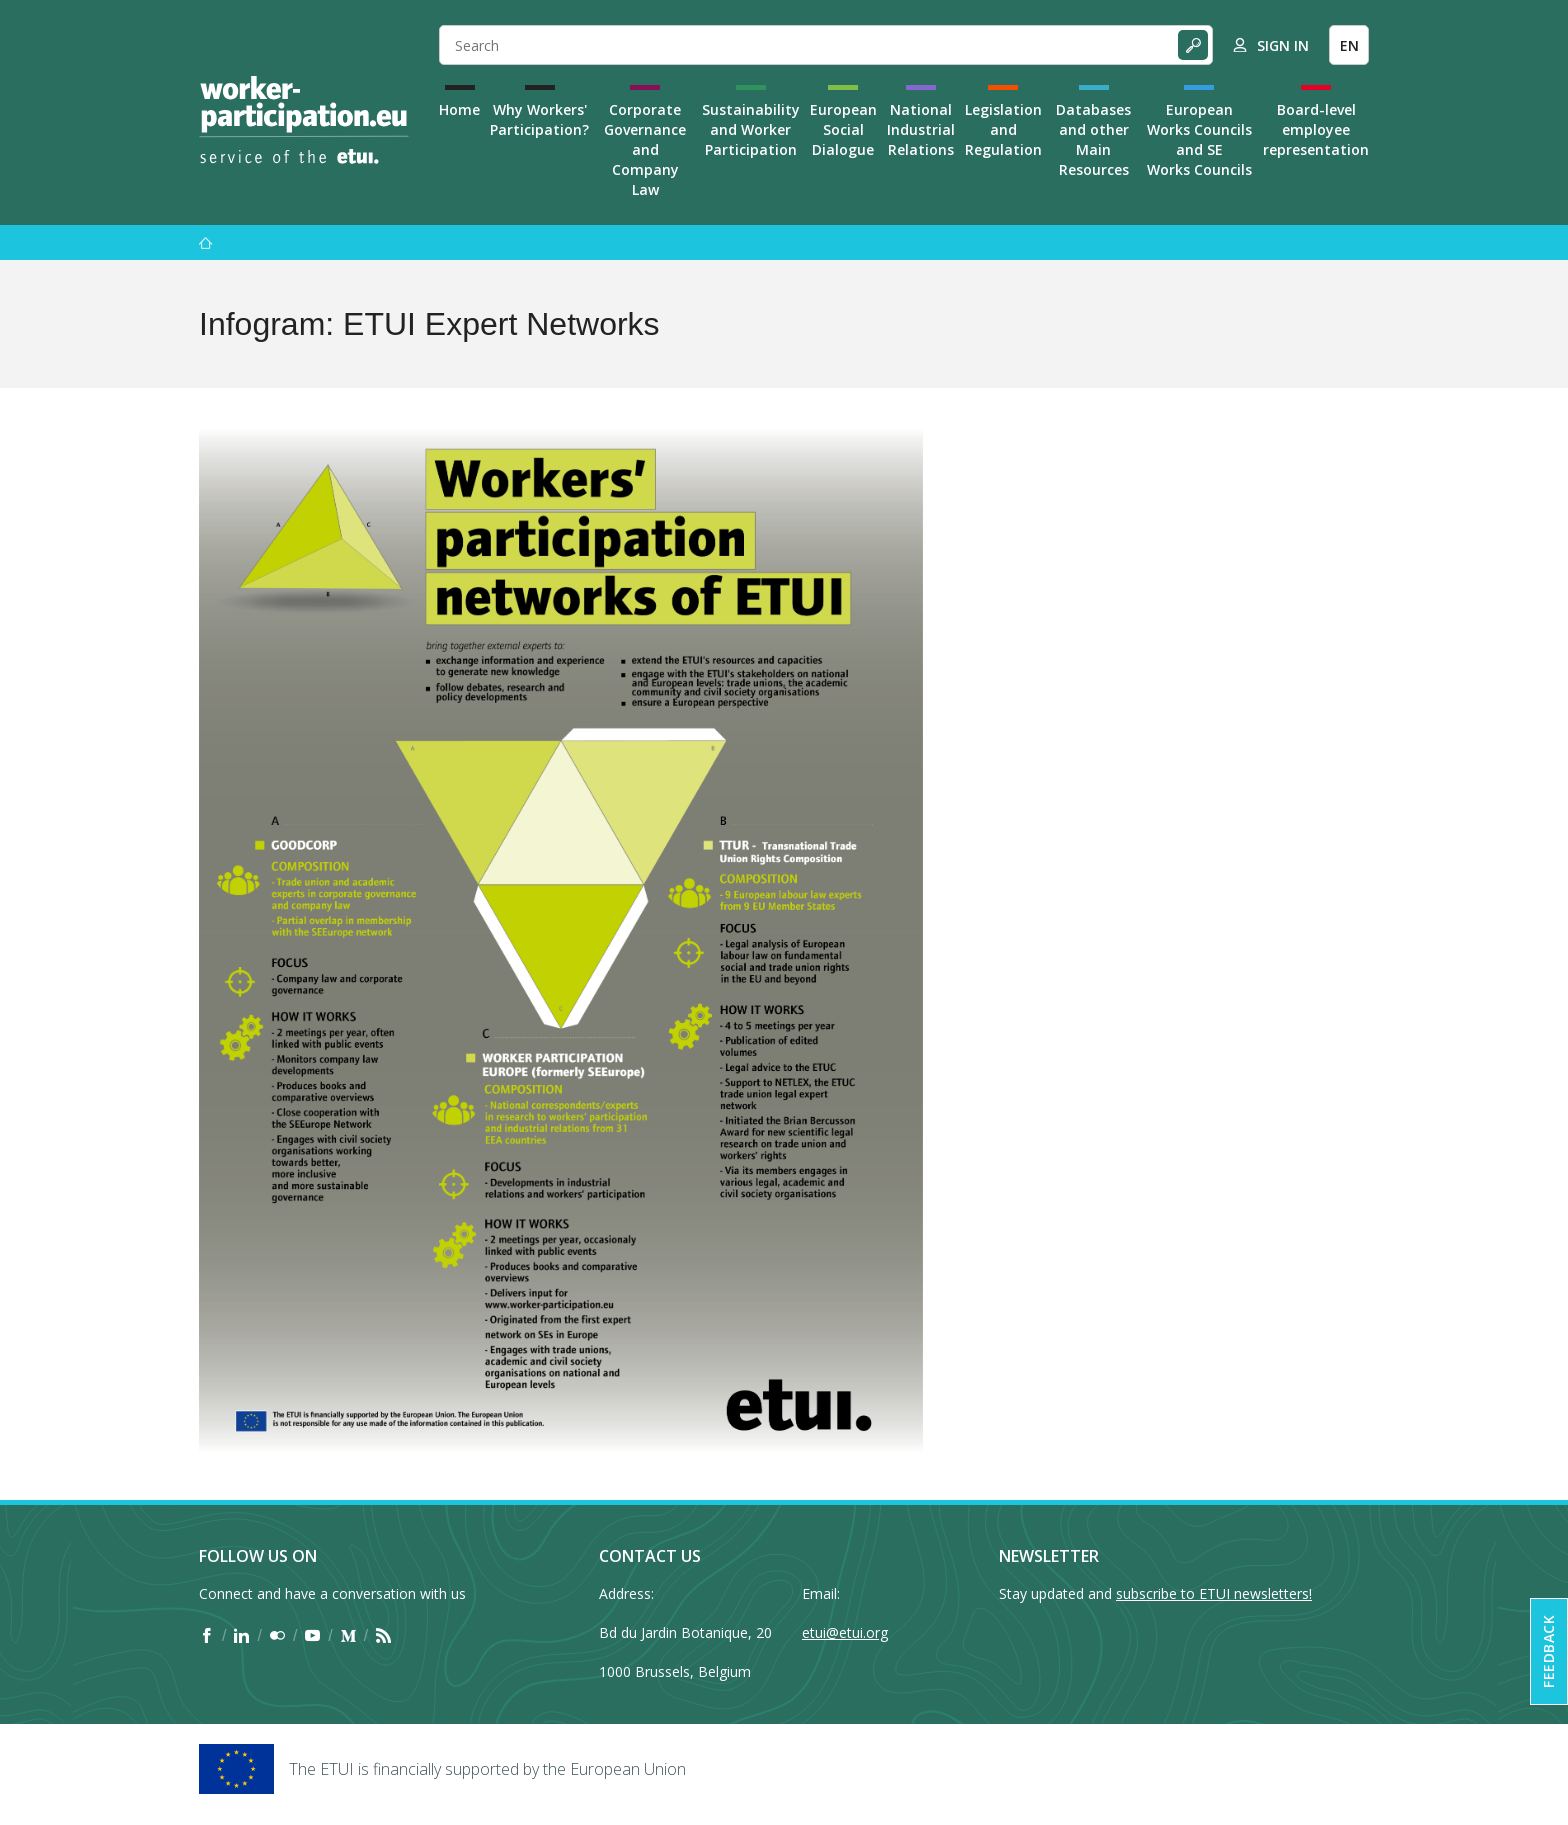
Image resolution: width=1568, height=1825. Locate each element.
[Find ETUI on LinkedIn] (241, 1636)
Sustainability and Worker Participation (751, 129)
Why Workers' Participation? (539, 119)
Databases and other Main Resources (1093, 139)
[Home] (304, 120)
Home (459, 109)
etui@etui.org (845, 1632)
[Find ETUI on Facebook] (206, 1636)
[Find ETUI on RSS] (383, 1636)
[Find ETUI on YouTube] (312, 1636)
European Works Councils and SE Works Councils (1199, 139)
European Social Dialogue (843, 129)
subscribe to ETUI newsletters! (1214, 1593)
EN (1349, 45)
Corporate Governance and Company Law (645, 149)
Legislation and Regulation (1003, 129)
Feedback (1548, 1651)
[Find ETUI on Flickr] (277, 1636)
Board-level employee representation (1316, 129)
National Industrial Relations (921, 129)
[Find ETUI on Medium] (348, 1636)
